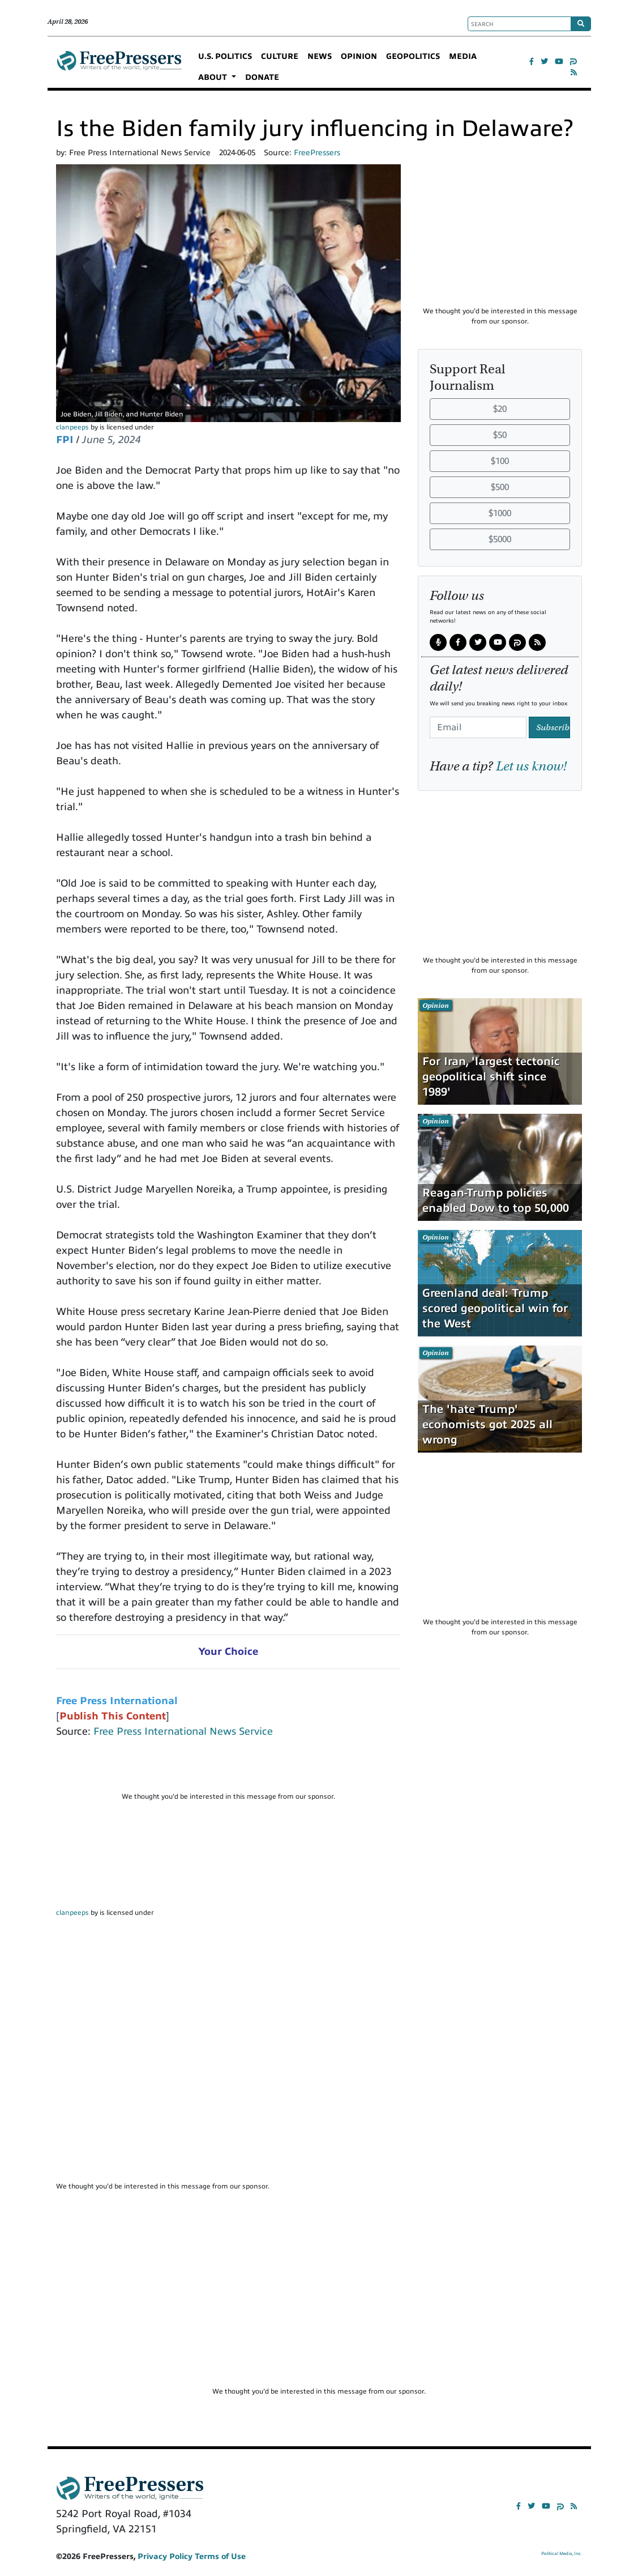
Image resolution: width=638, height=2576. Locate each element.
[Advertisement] (228, 1770)
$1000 (500, 513)
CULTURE (279, 56)
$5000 (500, 539)
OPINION (359, 56)
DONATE (262, 77)
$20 (500, 409)
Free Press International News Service (183, 1731)
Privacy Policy (165, 2556)
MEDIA (463, 56)
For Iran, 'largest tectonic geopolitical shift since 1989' (491, 1076)
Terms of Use (220, 2556)
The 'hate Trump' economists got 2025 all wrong (487, 1424)
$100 (500, 461)
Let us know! (531, 766)
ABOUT (213, 77)
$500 (500, 487)
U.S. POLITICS (225, 56)
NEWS (319, 56)
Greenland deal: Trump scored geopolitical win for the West (495, 1308)
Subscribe (553, 727)
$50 (500, 435)
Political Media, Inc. (561, 2553)
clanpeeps (72, 427)
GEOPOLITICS (413, 56)
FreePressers (119, 67)
